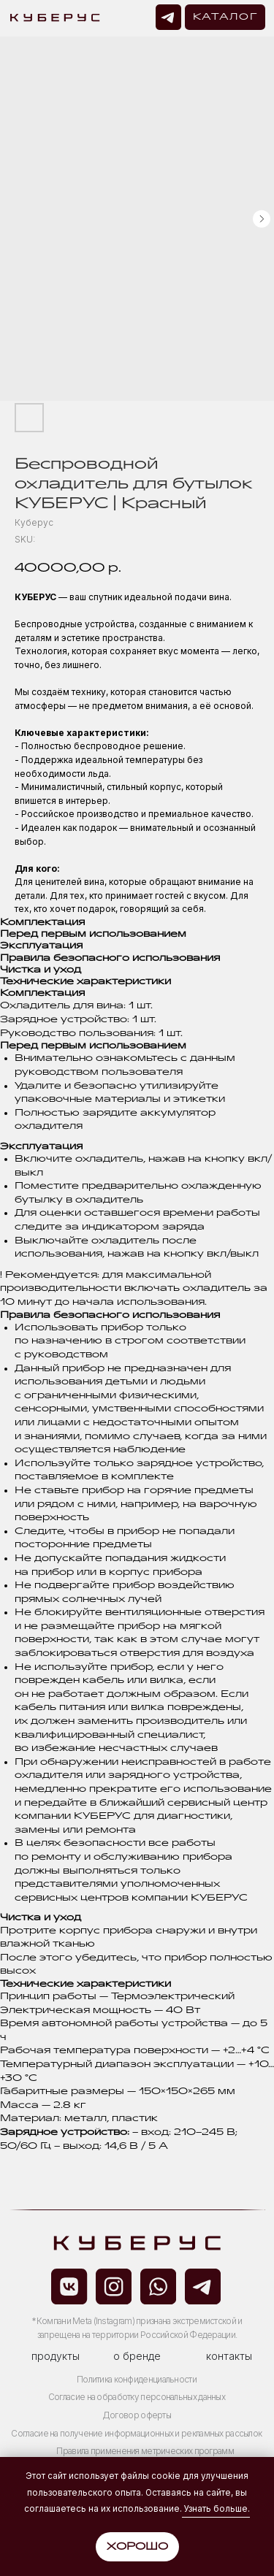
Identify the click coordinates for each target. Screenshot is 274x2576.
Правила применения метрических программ (145, 2451)
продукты (55, 2356)
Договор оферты (136, 2415)
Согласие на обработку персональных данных (136, 2397)
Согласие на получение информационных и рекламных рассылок (136, 2434)
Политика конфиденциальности (137, 2379)
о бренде (137, 2356)
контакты (229, 2356)
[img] (168, 17)
